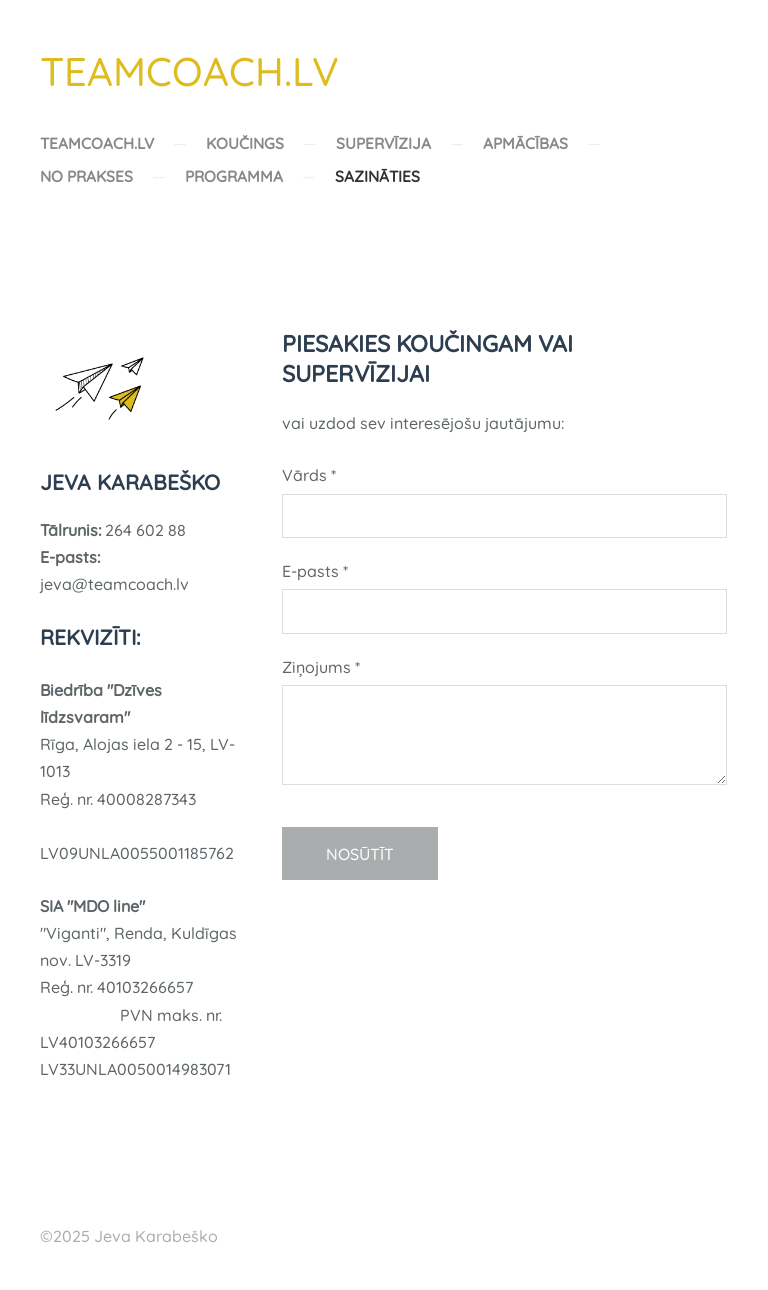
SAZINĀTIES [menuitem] (377, 176)
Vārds (309, 475)
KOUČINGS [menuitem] (245, 143)
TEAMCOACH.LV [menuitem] (97, 143)
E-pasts (315, 571)
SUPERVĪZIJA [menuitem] (383, 143)
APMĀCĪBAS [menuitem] (525, 143)
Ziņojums (321, 667)
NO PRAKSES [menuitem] (86, 176)
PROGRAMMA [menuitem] (234, 176)
